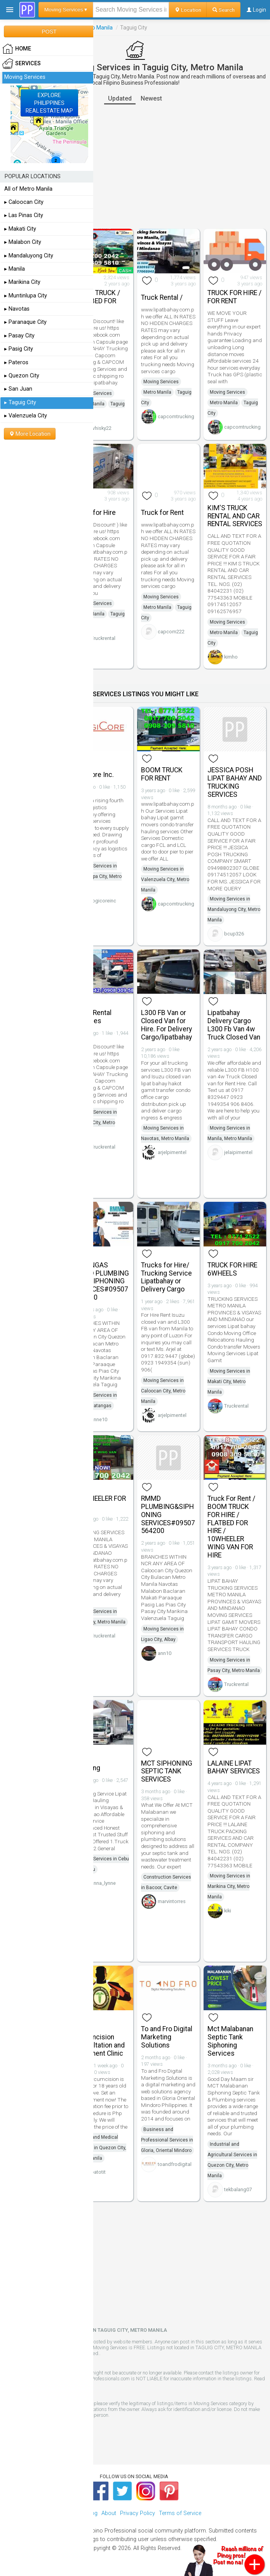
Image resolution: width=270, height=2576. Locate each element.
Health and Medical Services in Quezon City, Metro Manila (100, 2147)
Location (187, 10)
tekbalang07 (238, 2189)
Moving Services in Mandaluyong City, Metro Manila (233, 909)
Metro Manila (96, 27)
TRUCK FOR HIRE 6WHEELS (232, 1269)
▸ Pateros (16, 362)
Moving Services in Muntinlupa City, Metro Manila (98, 876)
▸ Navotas (17, 309)
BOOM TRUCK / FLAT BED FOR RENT (97, 301)
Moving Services (94, 393)
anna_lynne (103, 1883)
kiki (227, 1911)
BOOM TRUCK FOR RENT (162, 774)
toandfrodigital (175, 2164)
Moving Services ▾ (65, 9)
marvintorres (172, 1901)
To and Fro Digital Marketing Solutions (166, 2037)
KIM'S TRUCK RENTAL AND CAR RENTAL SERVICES (234, 516)
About (108, 2513)
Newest (151, 98)
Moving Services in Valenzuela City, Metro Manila (165, 879)
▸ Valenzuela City (25, 415)
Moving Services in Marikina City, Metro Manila (228, 1886)
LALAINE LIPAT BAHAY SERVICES (233, 1767)
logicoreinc (103, 901)
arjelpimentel (172, 1152)
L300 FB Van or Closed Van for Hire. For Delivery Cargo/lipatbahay (166, 1025)
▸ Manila (14, 269)
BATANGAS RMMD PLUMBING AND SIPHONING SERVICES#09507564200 (101, 1281)
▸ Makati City (20, 229)
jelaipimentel (238, 1152)
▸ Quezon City (21, 375)
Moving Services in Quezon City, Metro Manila (95, 1122)
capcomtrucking (176, 416)
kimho (231, 657)
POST (49, 31)
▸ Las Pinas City (23, 215)
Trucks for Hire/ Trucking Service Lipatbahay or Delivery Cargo (166, 1277)
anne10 (99, 1419)
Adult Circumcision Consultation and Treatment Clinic (99, 2041)
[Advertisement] (135, 166)
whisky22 (101, 428)
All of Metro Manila (28, 189)
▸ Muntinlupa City (25, 295)
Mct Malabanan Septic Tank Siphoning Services (230, 2041)
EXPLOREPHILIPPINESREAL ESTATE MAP (49, 103)
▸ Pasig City (18, 349)
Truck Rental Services (92, 1017)
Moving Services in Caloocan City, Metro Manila (163, 1391)
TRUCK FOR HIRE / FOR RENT (234, 297)
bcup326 (234, 934)
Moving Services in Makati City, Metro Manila (228, 1381)
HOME (16, 48)
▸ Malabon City (22, 242)
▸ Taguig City (20, 402)
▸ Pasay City (19, 335)
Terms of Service (180, 2513)
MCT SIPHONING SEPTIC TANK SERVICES (166, 1771)
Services (21, 63)
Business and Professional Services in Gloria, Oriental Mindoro (167, 2140)
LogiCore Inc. (94, 775)
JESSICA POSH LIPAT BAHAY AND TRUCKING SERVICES (234, 782)
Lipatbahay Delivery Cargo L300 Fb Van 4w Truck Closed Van (233, 1025)
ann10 (164, 1653)
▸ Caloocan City (24, 202)
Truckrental (103, 638)
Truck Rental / (162, 297)
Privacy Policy (137, 2513)
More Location (30, 434)
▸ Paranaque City (25, 322)
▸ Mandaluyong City (28, 255)
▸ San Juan (18, 389)
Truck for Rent (162, 512)
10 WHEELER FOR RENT (100, 1502)
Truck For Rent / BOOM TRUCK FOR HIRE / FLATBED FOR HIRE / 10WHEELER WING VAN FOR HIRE (231, 1527)
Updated (120, 98)
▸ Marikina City (22, 282)
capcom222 (171, 631)
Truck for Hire (95, 512)
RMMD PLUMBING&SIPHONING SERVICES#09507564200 (168, 1515)
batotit (98, 2172)
